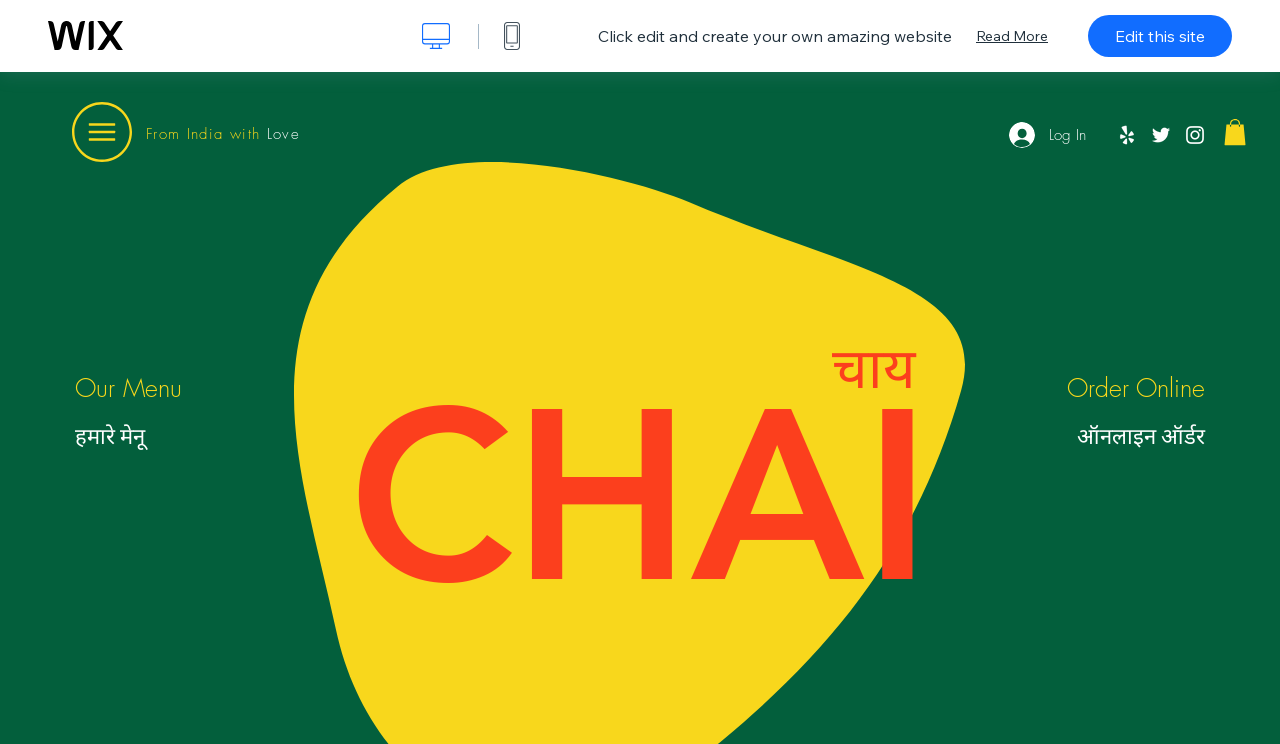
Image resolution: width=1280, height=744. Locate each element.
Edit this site (1160, 36)
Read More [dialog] (1012, 36)
